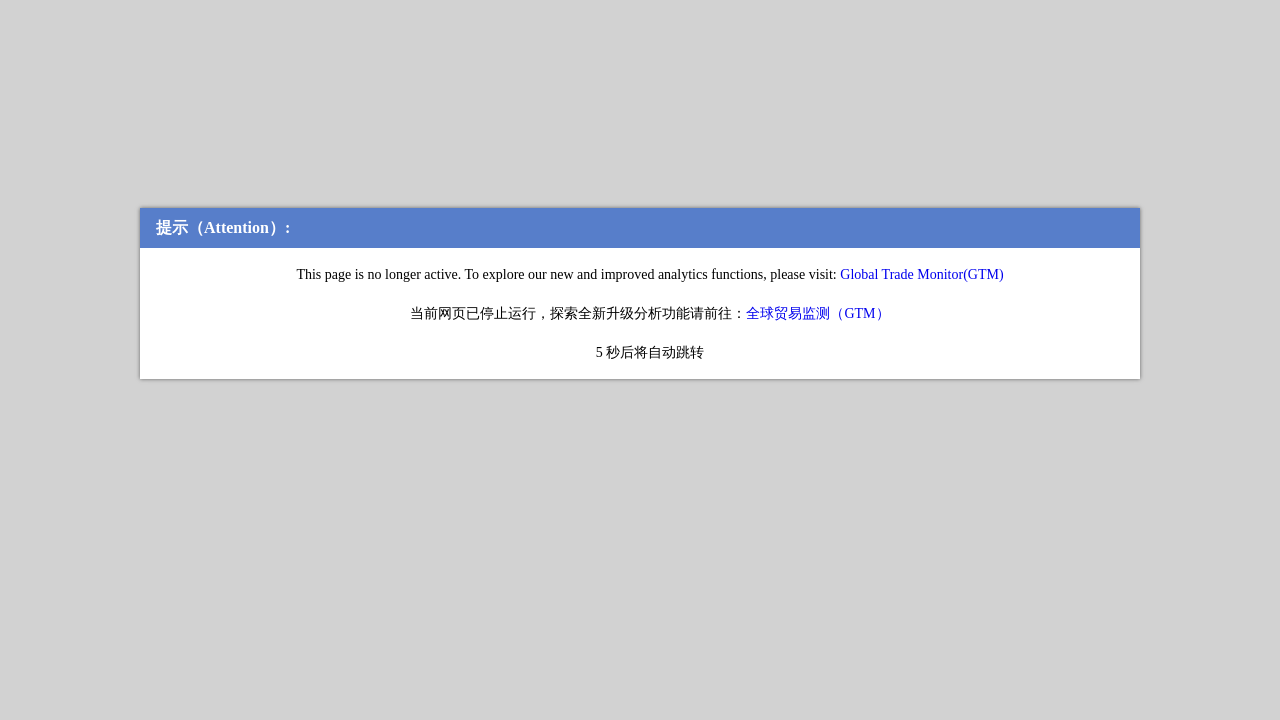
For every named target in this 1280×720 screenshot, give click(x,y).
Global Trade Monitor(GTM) (920, 274)
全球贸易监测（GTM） (817, 313)
